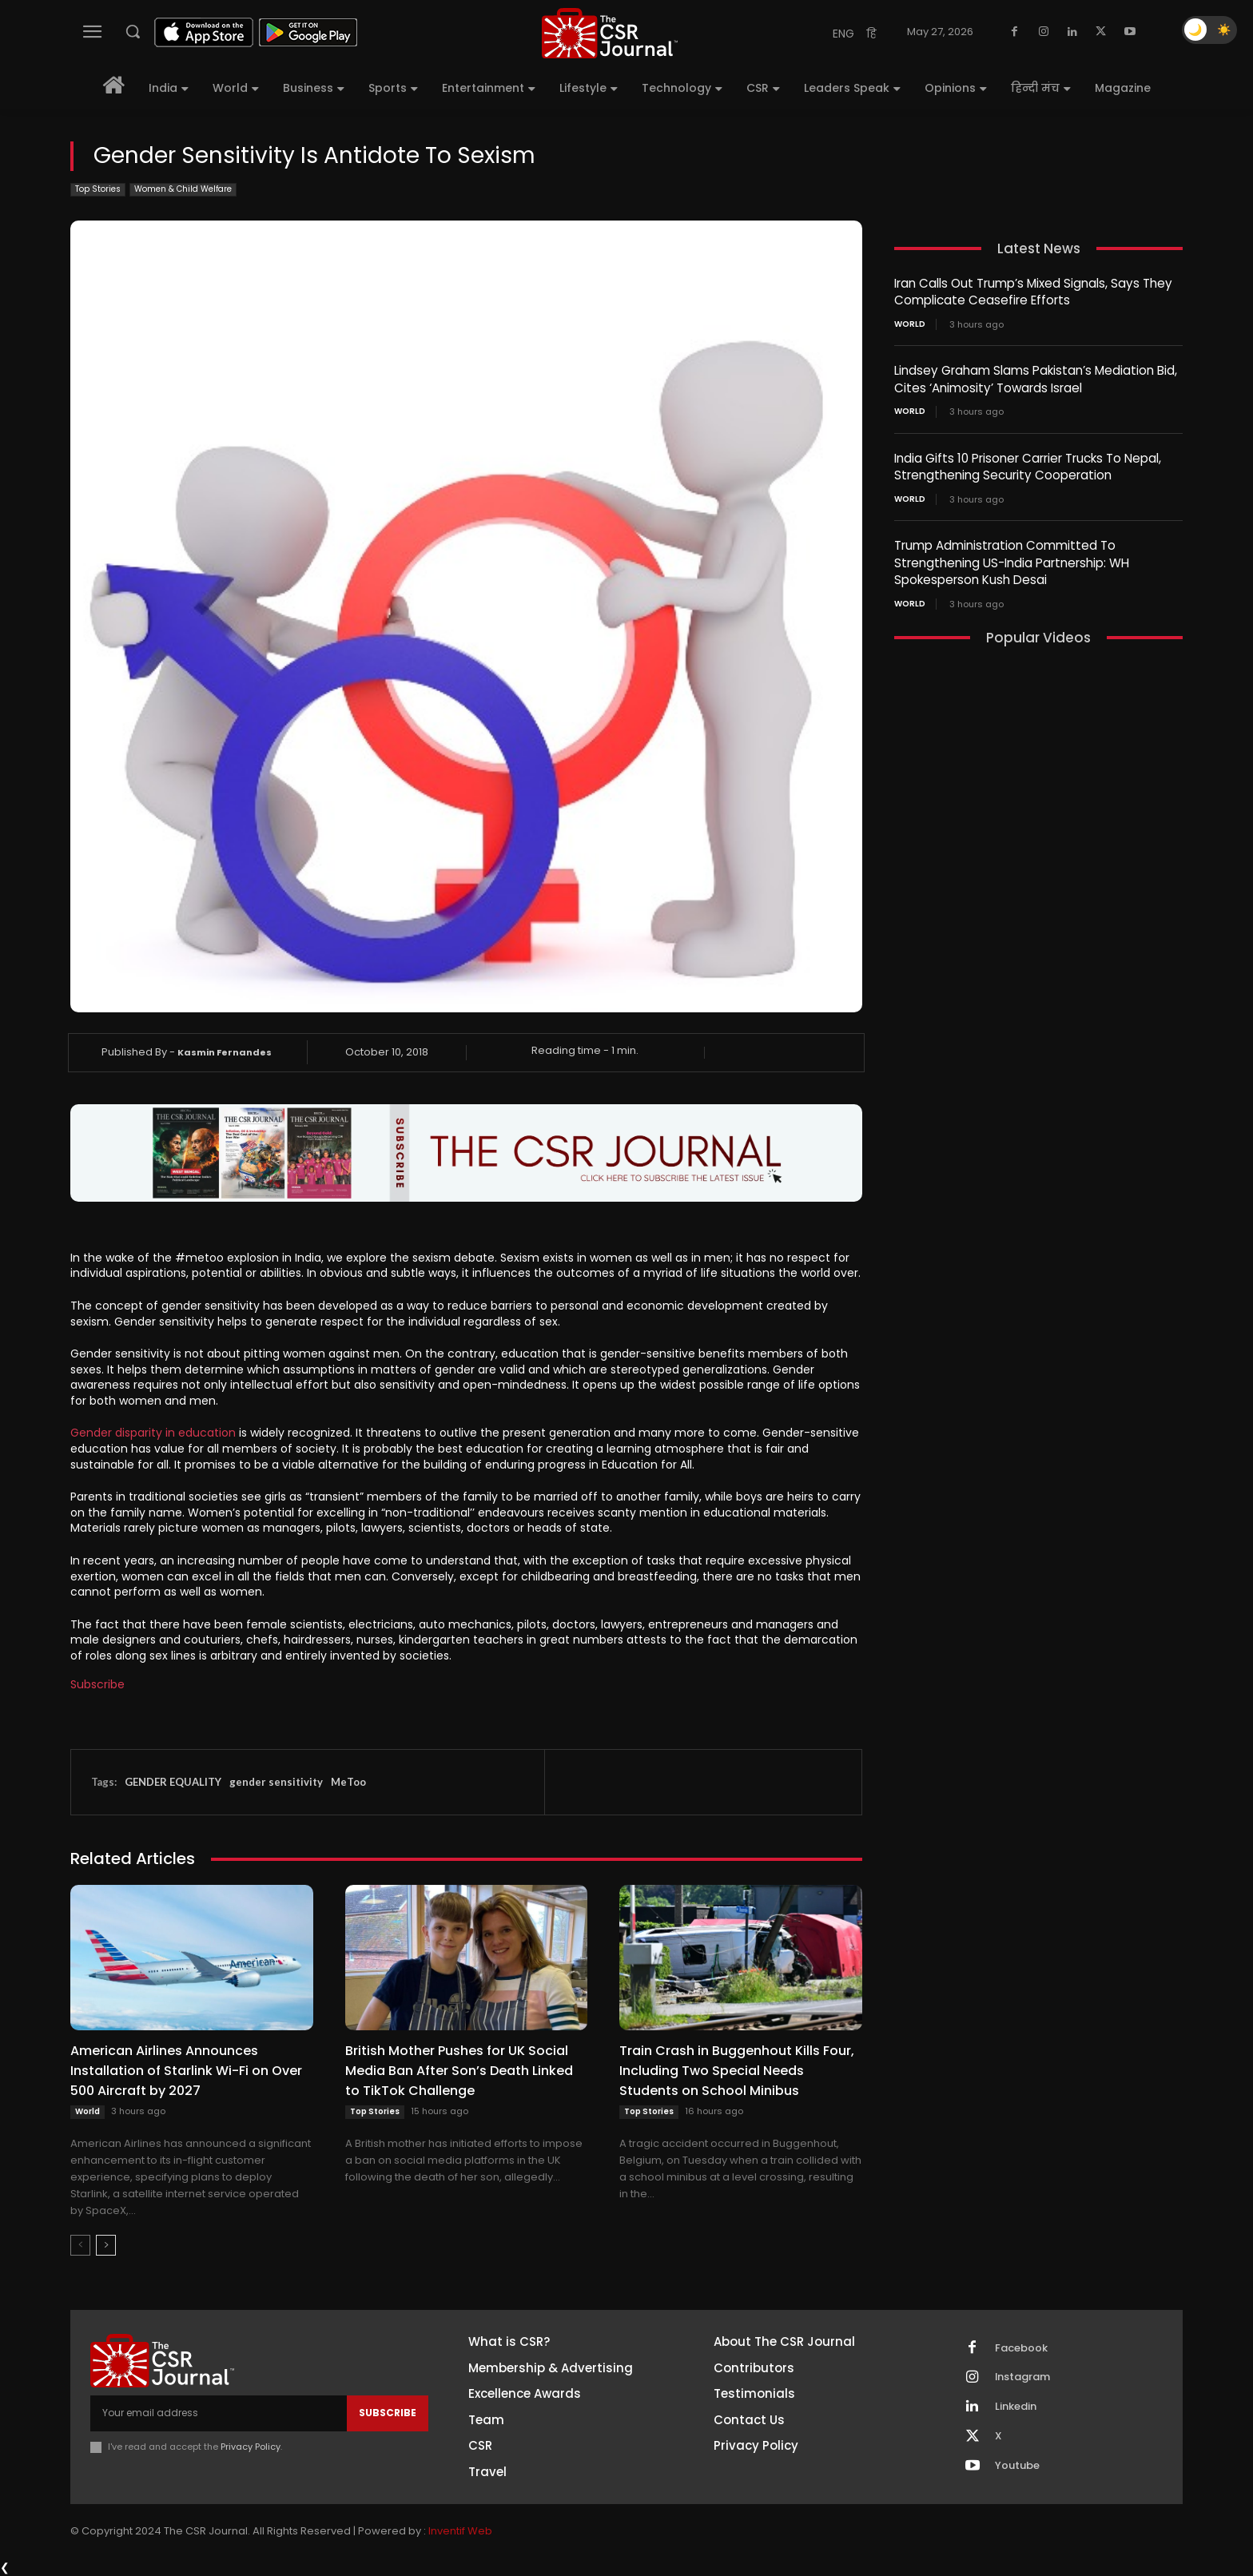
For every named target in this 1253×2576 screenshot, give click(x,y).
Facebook (1021, 2348)
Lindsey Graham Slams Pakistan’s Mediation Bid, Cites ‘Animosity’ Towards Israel (1035, 378)
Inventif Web (460, 2531)
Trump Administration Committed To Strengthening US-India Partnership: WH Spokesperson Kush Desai (1011, 559)
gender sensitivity (276, 1781)
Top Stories (97, 190)
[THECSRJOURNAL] (610, 33)
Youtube (1017, 2466)
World (87, 2111)
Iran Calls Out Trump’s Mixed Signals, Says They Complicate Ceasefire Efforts (1032, 291)
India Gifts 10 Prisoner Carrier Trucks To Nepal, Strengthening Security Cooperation (1027, 464)
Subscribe (97, 1684)
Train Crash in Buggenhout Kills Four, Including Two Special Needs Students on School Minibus (736, 2070)
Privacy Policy (250, 2446)
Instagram (1023, 2378)
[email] (218, 2413)
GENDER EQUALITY (173, 1781)
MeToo (348, 1781)
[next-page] (106, 2245)
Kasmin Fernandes (224, 1052)
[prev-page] (80, 2245)
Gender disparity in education (153, 1433)
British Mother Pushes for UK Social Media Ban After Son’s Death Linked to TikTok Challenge (459, 2070)
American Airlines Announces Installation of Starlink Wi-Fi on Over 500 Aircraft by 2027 (186, 2070)
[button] (132, 31)
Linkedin (1015, 2407)
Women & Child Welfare (183, 190)
